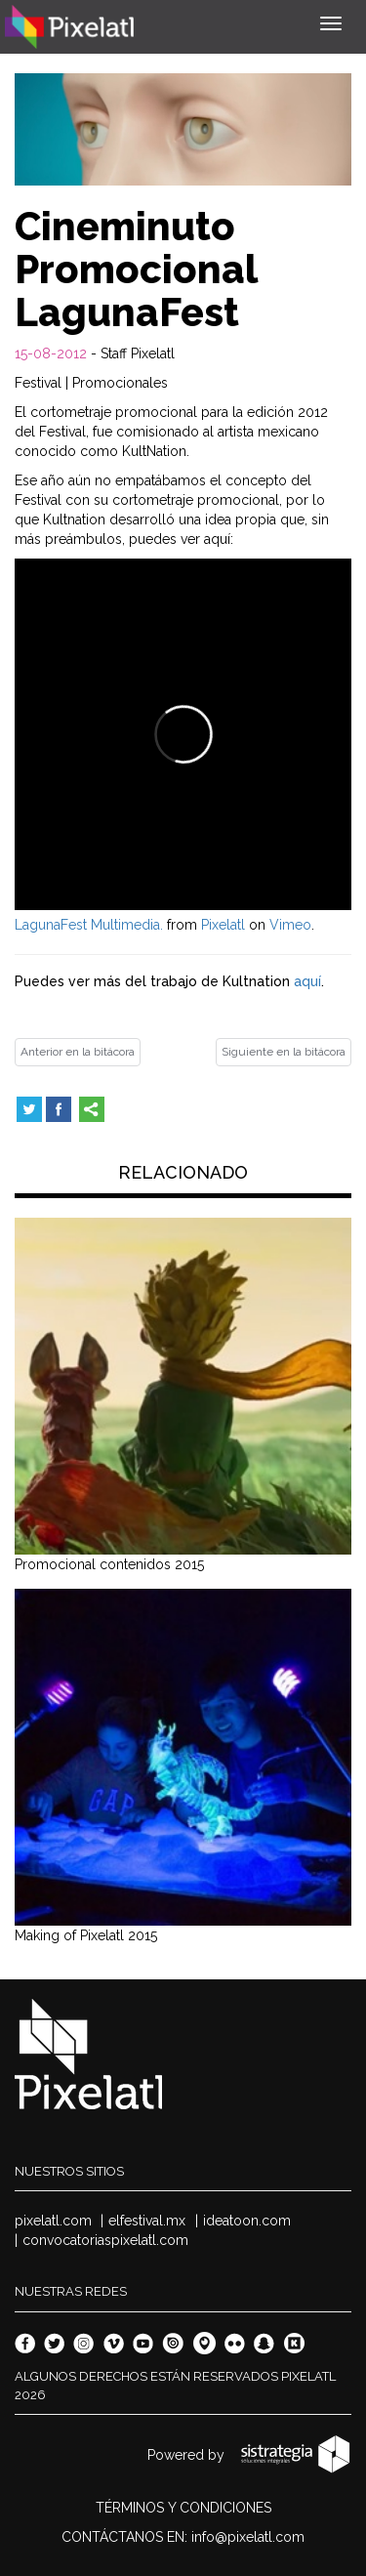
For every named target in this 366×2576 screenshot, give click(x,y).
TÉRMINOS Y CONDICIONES (183, 2507)
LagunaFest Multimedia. (89, 925)
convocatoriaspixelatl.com (105, 2240)
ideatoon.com (247, 2220)
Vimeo (290, 925)
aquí (307, 981)
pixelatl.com (53, 2220)
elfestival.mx (146, 2220)
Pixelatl (223, 925)
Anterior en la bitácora (77, 1052)
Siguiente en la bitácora (284, 1052)
